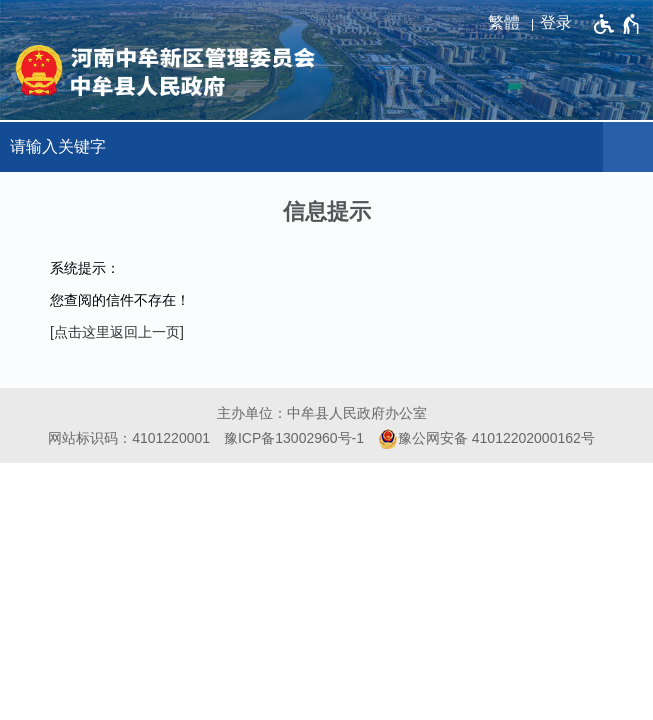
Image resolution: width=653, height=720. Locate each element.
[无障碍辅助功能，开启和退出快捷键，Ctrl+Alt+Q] (617, 24)
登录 (556, 22)
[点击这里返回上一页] (117, 332)
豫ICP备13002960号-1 (294, 438)
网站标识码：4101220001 (129, 438)
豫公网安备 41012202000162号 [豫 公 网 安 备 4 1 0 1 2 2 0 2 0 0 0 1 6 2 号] (486, 439)
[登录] (561, 23)
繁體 (504, 22)
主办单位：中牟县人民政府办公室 (322, 413)
